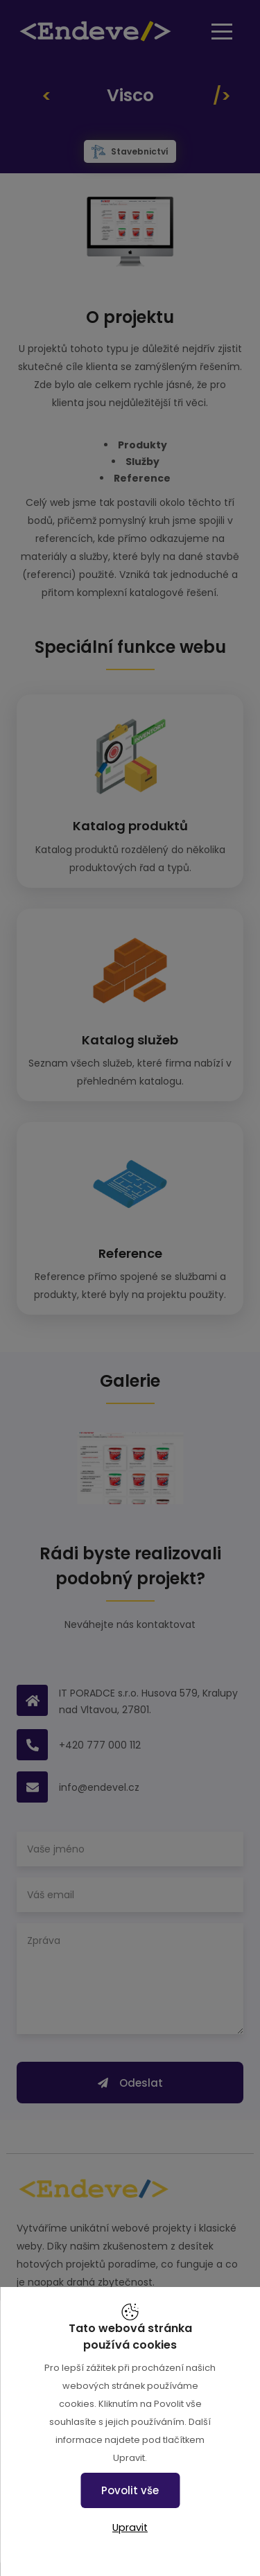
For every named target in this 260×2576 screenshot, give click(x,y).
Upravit (130, 2527)
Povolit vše (130, 2490)
